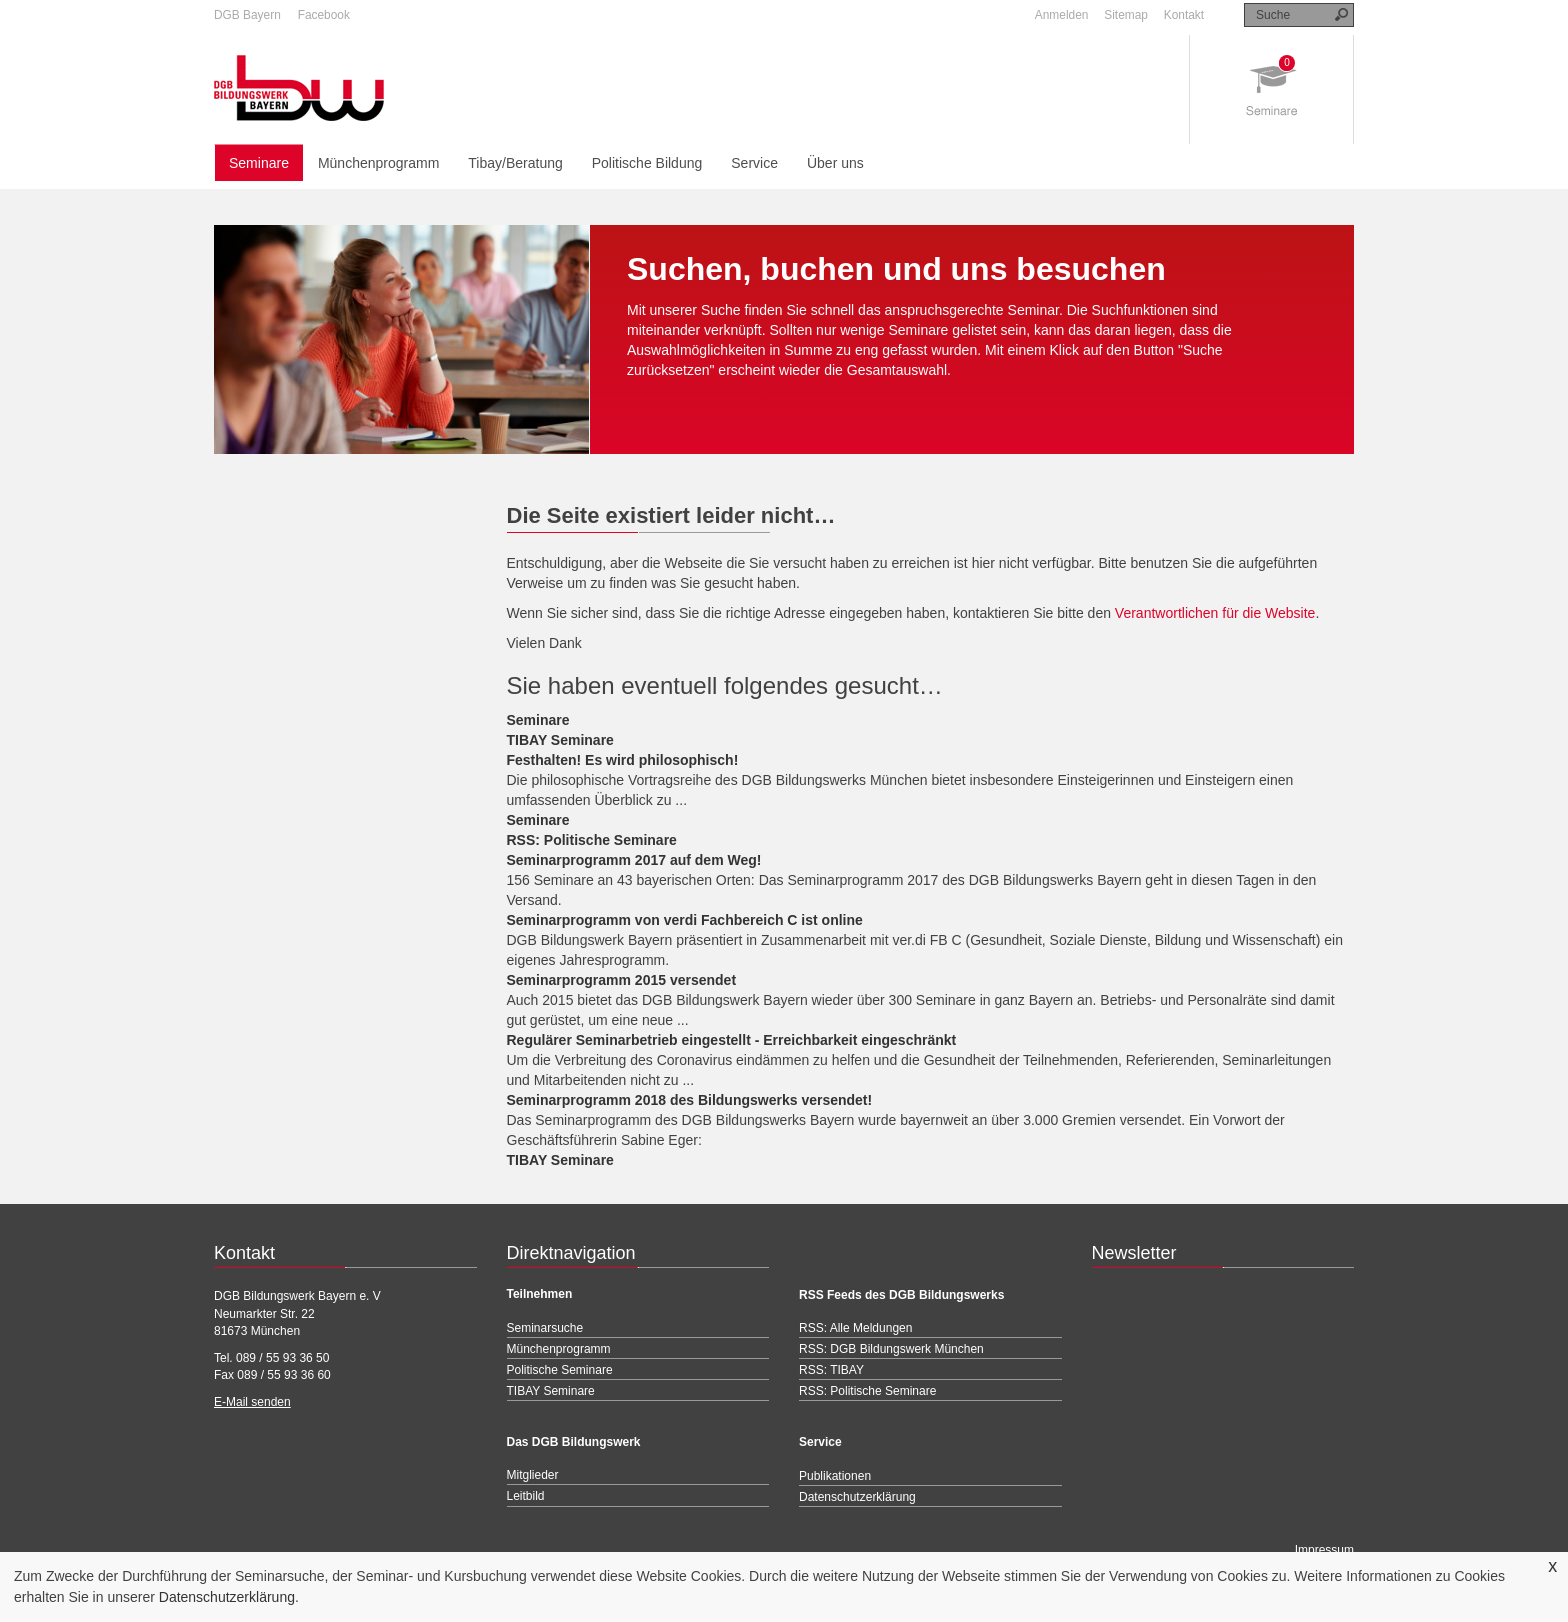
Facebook (324, 15)
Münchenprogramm (378, 163)
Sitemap (1126, 15)
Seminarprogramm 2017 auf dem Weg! (634, 860)
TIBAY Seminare (560, 740)
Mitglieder (533, 1475)
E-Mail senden (252, 1402)
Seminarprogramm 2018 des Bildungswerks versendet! (690, 1100)
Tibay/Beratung (515, 163)
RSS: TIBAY (831, 1370)
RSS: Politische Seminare (592, 840)
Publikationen (835, 1476)
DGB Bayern (247, 15)
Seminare (259, 163)
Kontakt (1184, 15)
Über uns (835, 163)
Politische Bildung (647, 163)
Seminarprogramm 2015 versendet (622, 980)
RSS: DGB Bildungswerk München (891, 1349)
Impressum (1324, 1550)
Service (754, 163)
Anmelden (1062, 15)
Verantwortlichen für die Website (1215, 613)
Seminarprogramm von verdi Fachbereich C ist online (685, 920)
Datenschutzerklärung (227, 1597)
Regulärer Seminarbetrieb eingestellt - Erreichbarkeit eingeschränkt (732, 1040)
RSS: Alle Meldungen (855, 1328)
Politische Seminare (560, 1370)
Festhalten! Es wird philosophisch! (623, 760)
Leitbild (526, 1496)
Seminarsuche (545, 1328)
